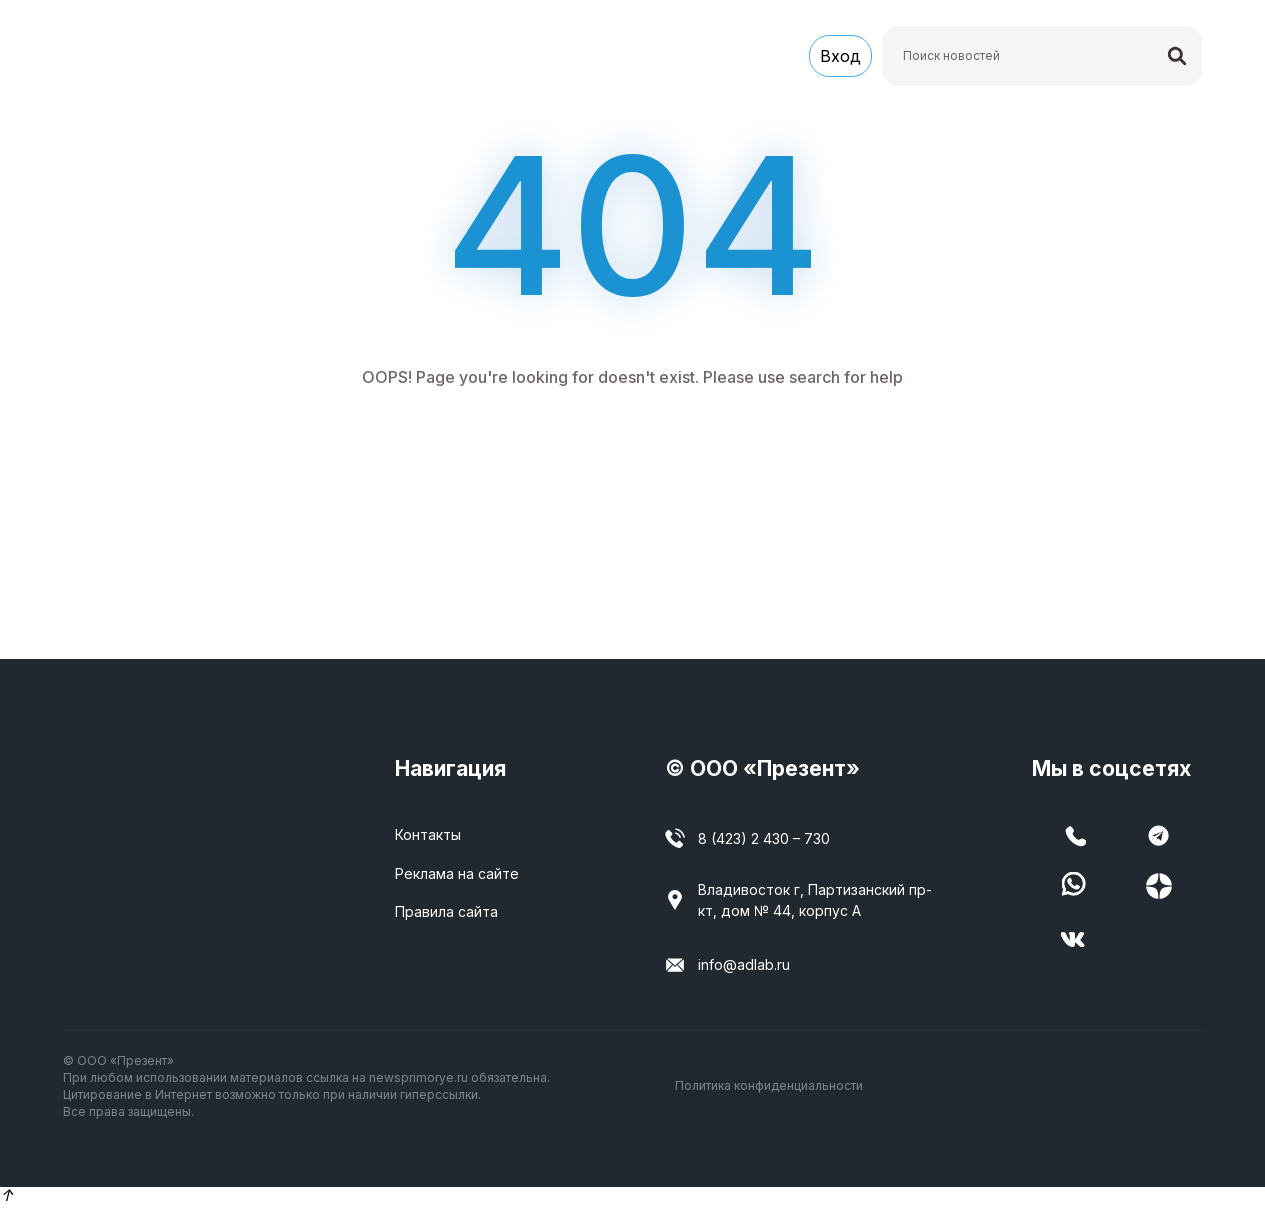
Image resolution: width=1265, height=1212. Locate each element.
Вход (840, 58)
